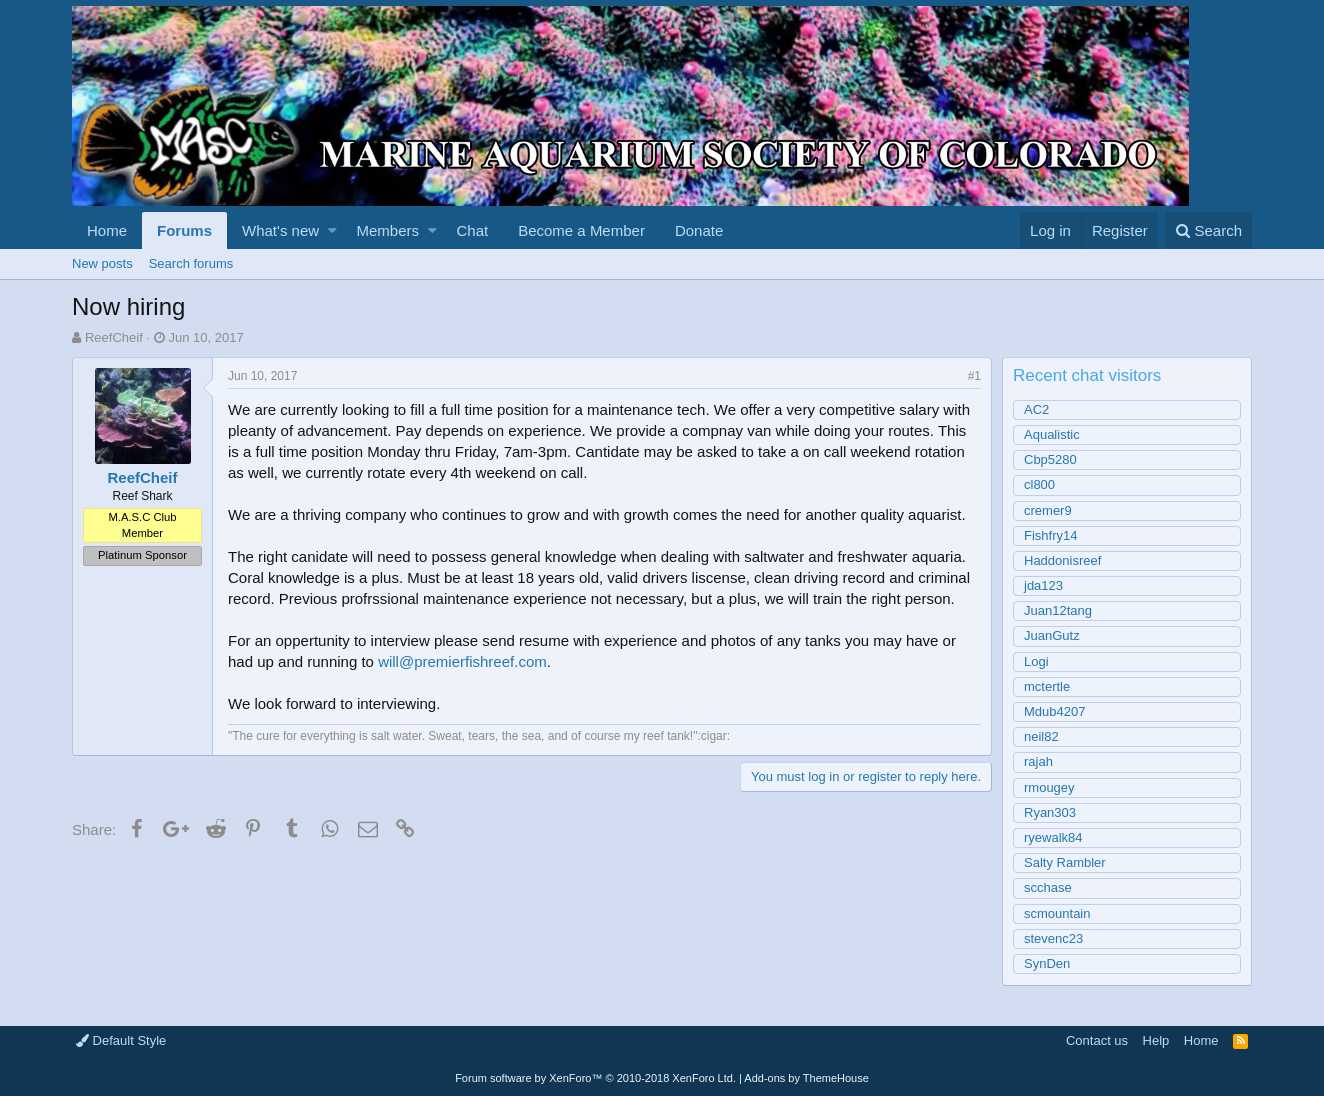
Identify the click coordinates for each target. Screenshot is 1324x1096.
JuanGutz (1052, 635)
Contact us (1097, 1040)
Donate (699, 230)
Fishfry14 (1050, 535)
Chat (472, 230)
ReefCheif (114, 337)
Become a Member (581, 230)
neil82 (1041, 736)
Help (1156, 1040)
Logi (1036, 661)
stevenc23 (1053, 938)
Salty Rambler (1065, 862)
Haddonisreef (1062, 560)
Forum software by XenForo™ (595, 1078)
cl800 (1039, 484)
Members (388, 230)
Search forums (191, 263)
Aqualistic (1052, 434)
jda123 (1043, 585)
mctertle (1047, 686)
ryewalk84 (1053, 837)
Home (107, 230)
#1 (974, 376)
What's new (280, 230)
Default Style (121, 1040)
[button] (332, 230)
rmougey (1049, 787)
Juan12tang (1058, 610)
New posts (102, 263)
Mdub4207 (1054, 711)
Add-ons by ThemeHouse (806, 1078)
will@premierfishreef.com (462, 661)
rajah (1038, 761)
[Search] (1208, 230)
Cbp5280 (1050, 459)
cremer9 (1048, 510)
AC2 (1036, 409)
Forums (184, 230)
